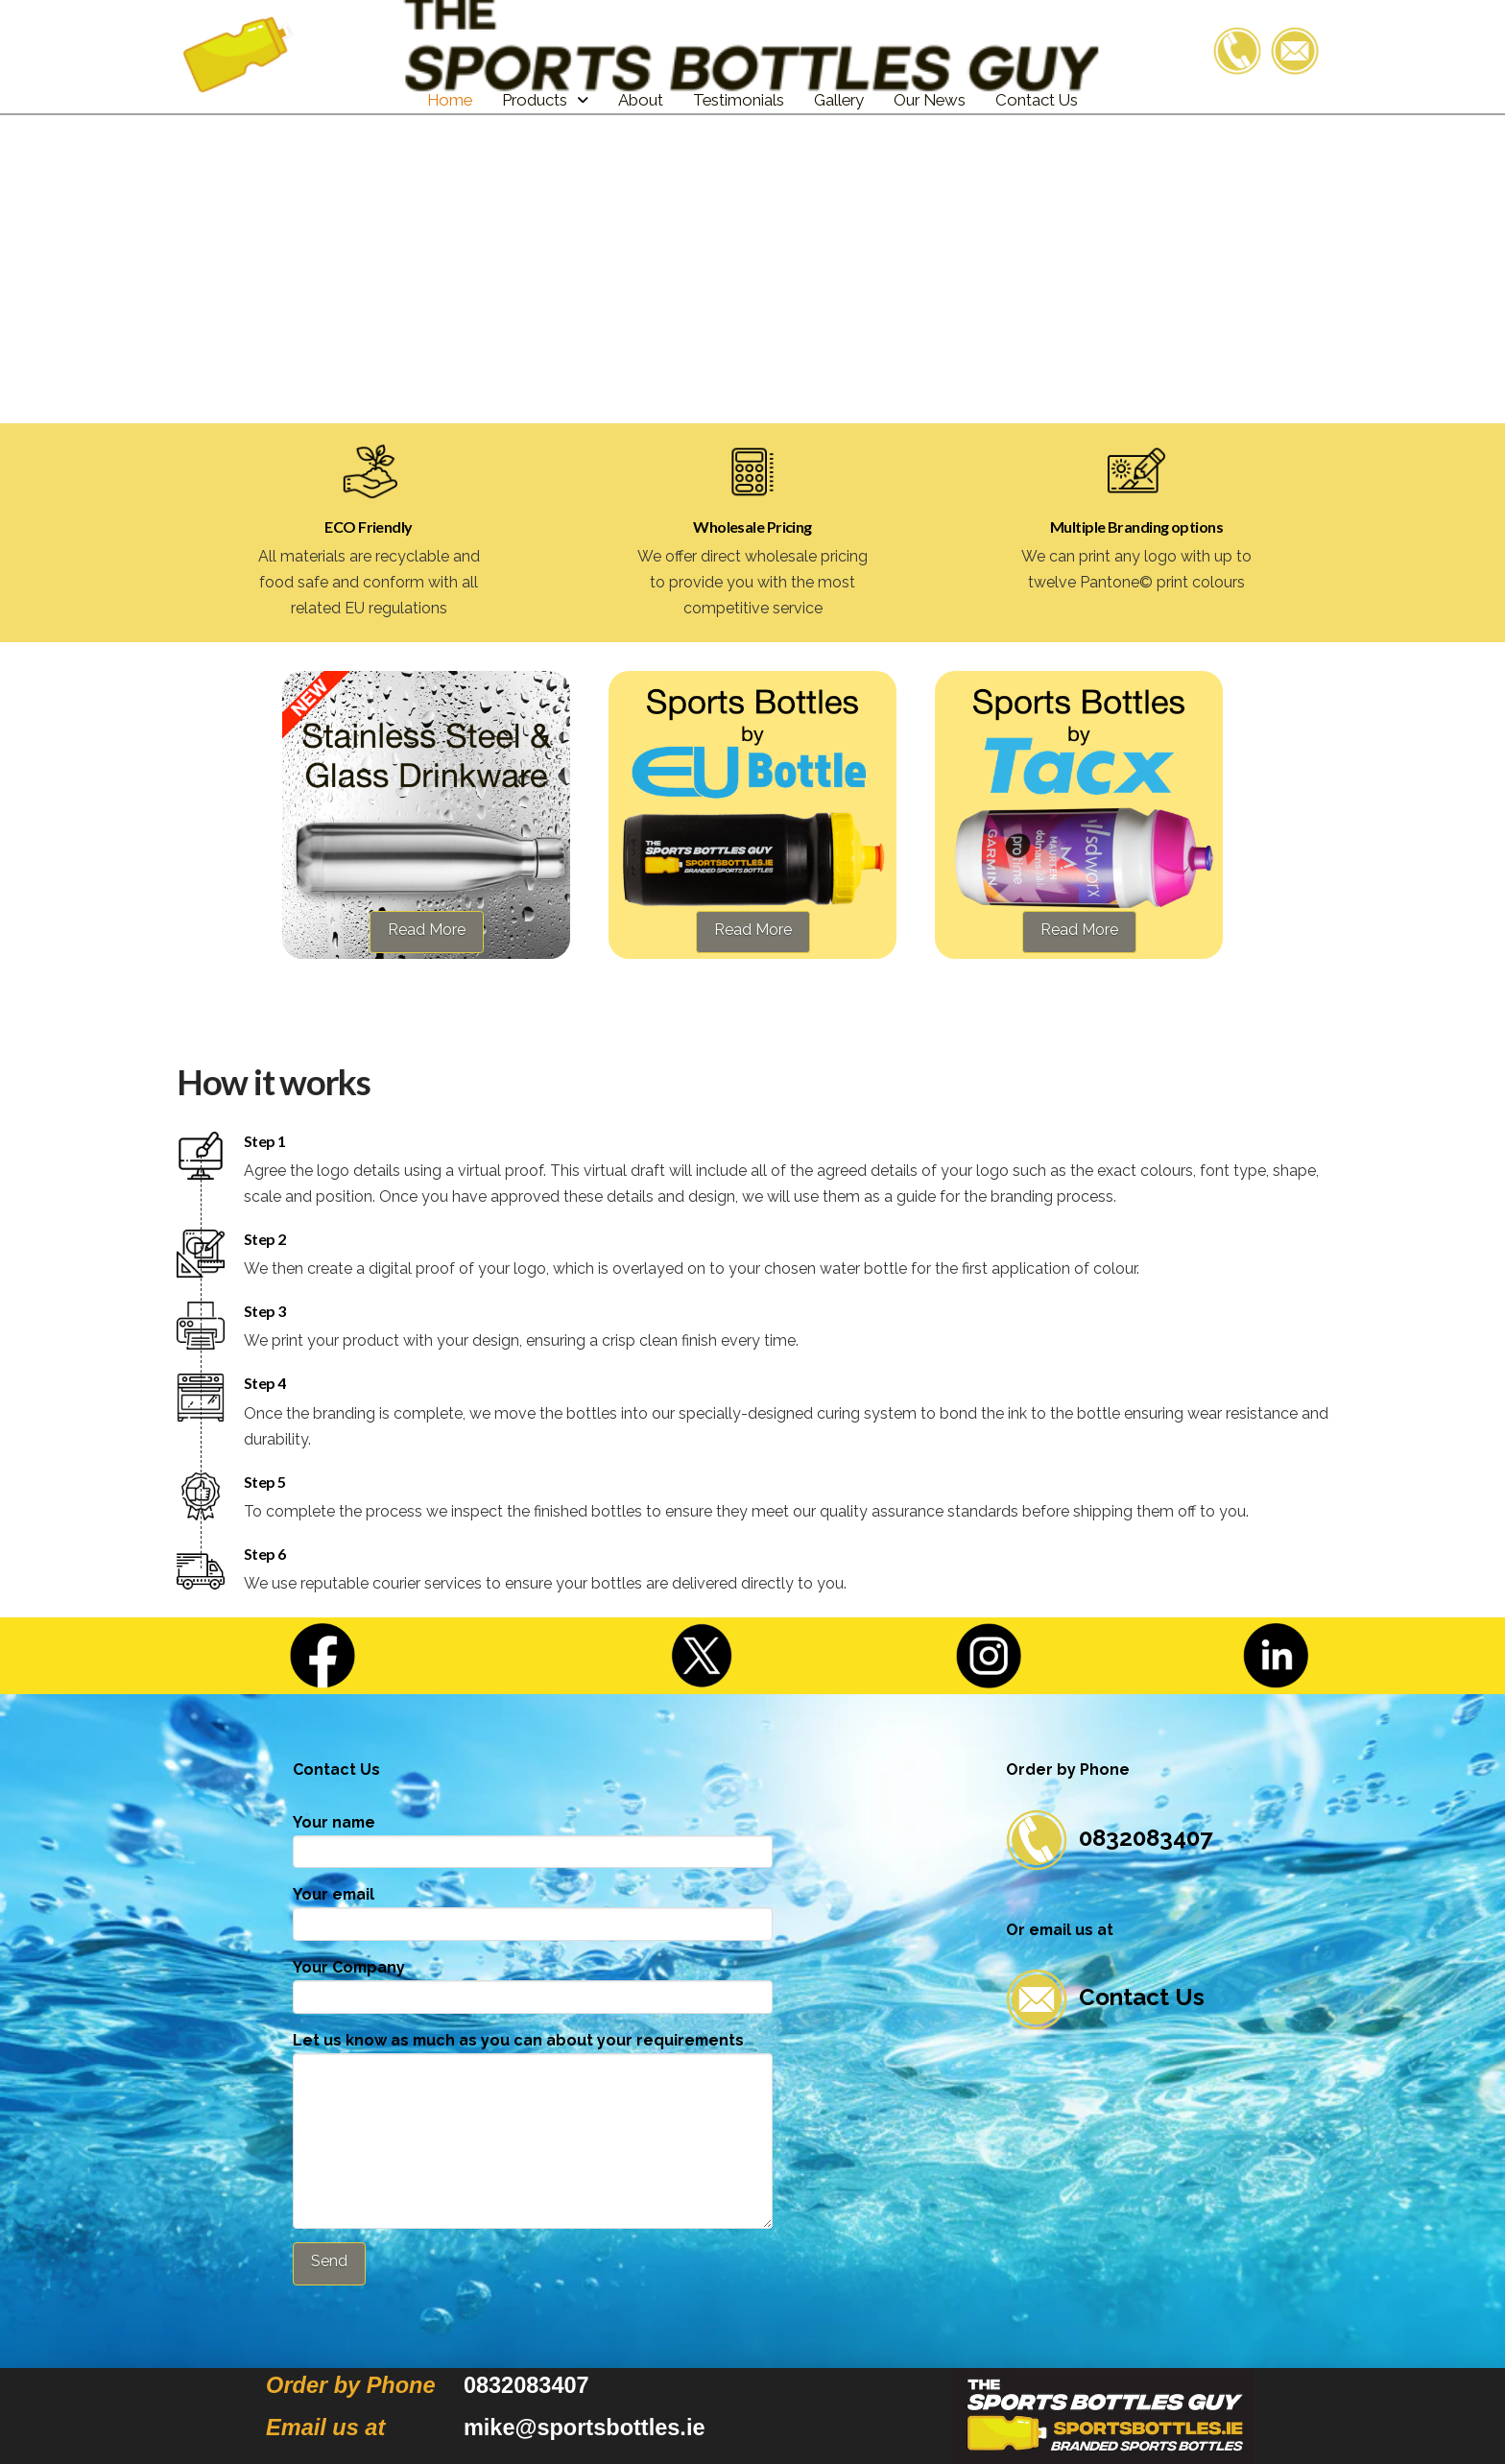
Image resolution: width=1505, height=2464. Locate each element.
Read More (427, 930)
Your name (533, 1838)
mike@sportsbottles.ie (584, 2427)
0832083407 (1109, 1838)
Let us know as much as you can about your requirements (533, 2053)
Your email (533, 1910)
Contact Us (1105, 1997)
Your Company (533, 1983)
